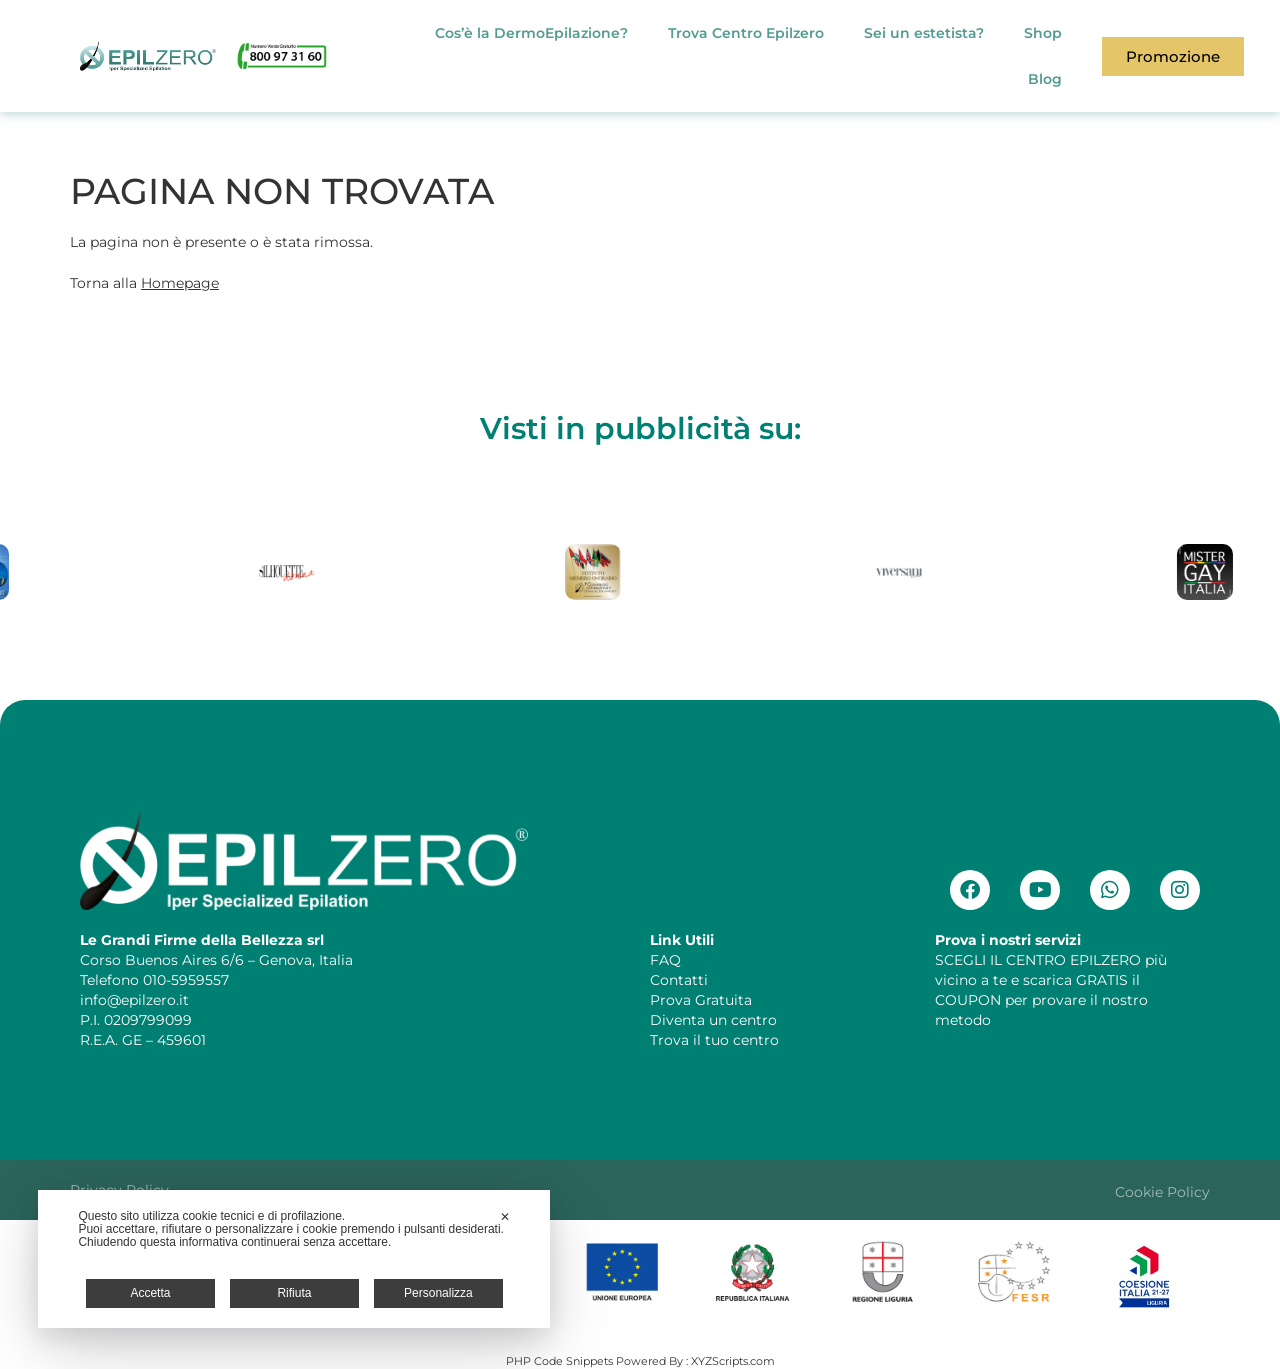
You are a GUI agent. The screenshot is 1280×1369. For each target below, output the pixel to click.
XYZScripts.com (733, 1361)
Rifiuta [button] (294, 1293)
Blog (1045, 79)
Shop (1043, 33)
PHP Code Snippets (559, 1361)
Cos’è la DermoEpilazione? (531, 33)
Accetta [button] (150, 1293)
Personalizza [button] (438, 1293)
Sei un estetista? (924, 33)
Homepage (180, 283)
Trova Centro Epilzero (746, 33)
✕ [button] (505, 1217)
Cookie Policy (1162, 1192)
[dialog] (294, 1259)
